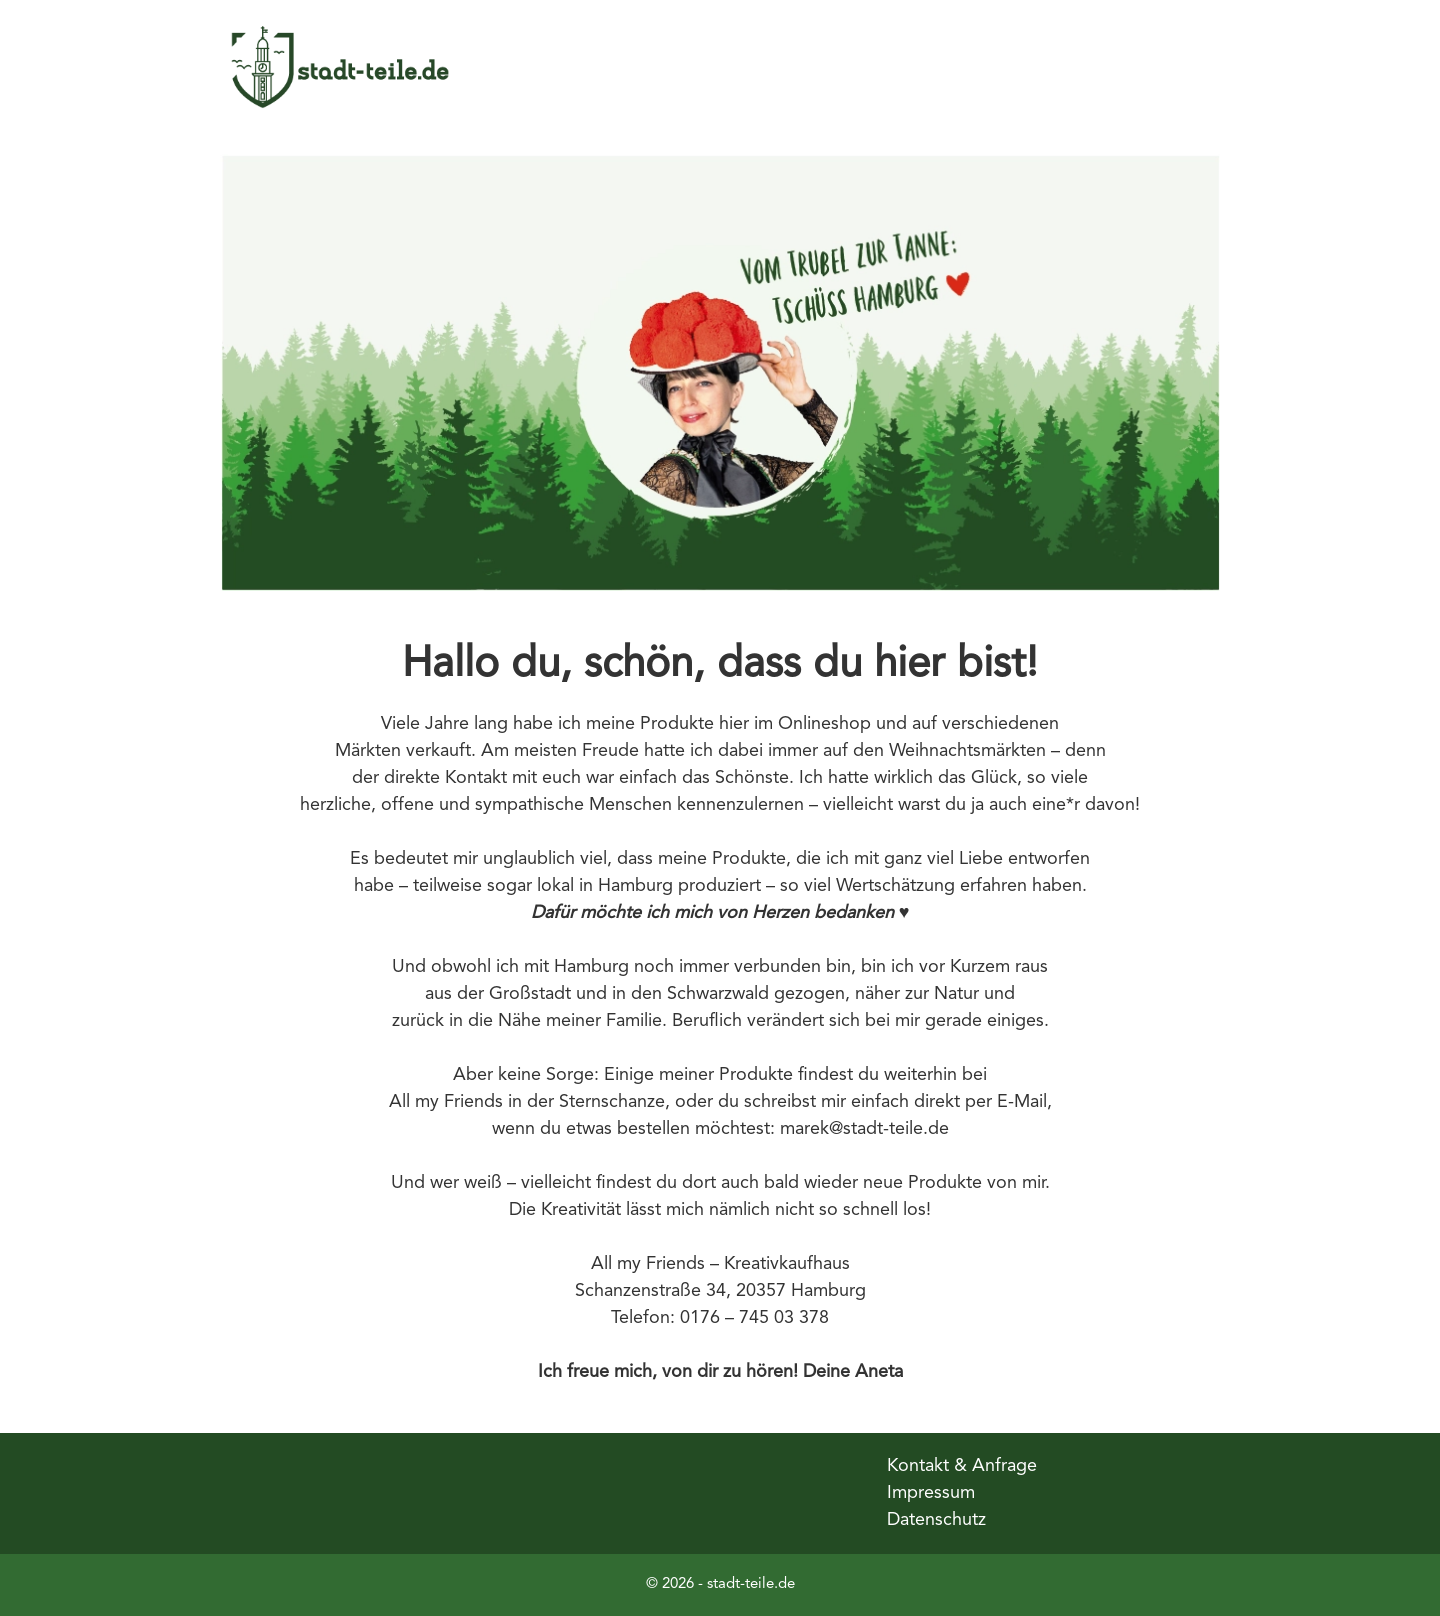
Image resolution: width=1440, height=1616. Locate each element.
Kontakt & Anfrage (962, 1466)
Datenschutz (936, 1520)
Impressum (931, 1493)
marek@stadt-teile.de (864, 1129)
